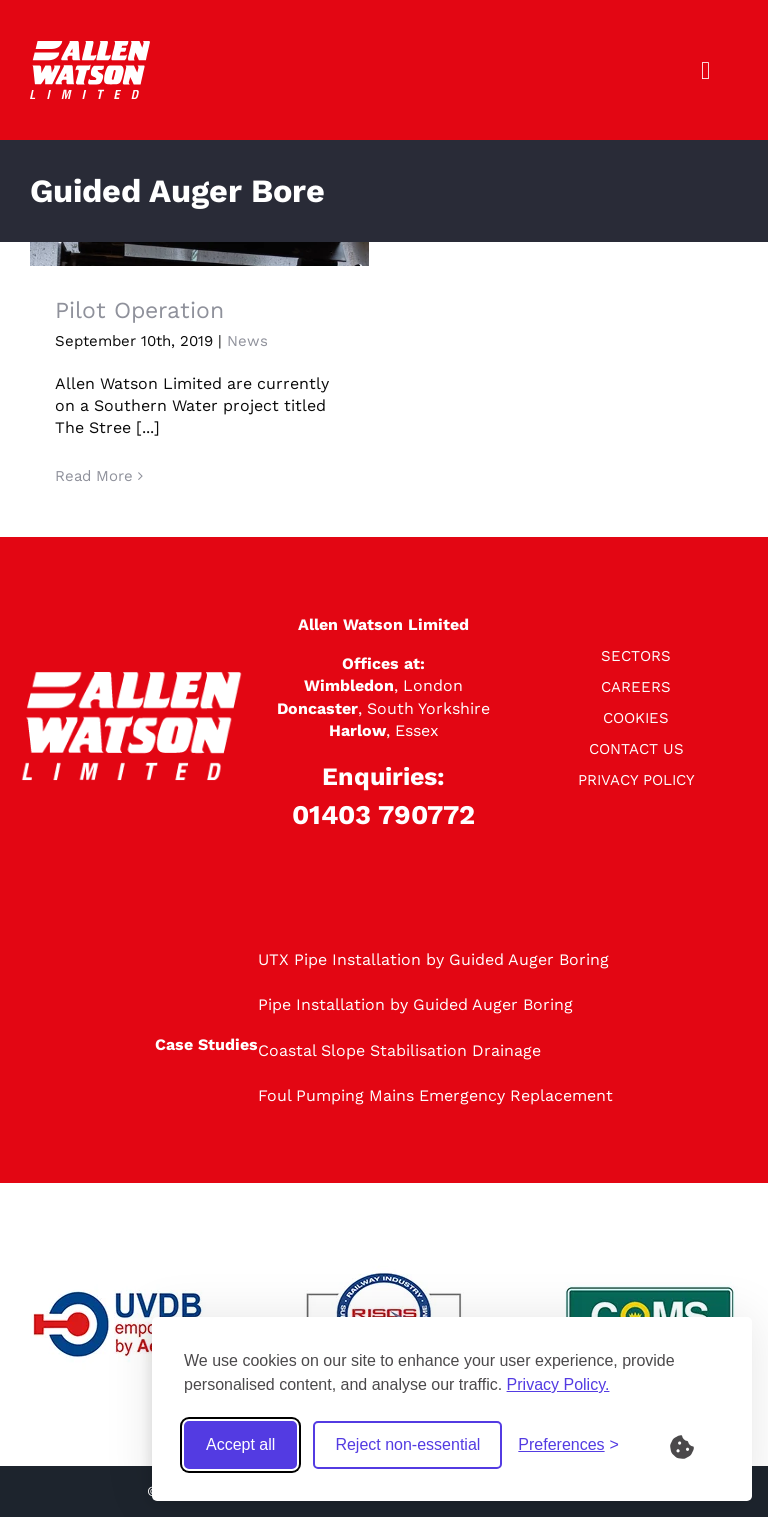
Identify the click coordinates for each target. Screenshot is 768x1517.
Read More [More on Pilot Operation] (94, 476)
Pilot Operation (139, 310)
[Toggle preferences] (568, 1445)
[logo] (90, 48)
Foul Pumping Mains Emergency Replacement (435, 1095)
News (247, 341)
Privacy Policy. (558, 1384)
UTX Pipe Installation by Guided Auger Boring (433, 959)
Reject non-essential (407, 1444)
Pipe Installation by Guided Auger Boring (415, 1004)
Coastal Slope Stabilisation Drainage (399, 1050)
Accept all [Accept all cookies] (240, 1444)
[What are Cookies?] (695, 1445)
